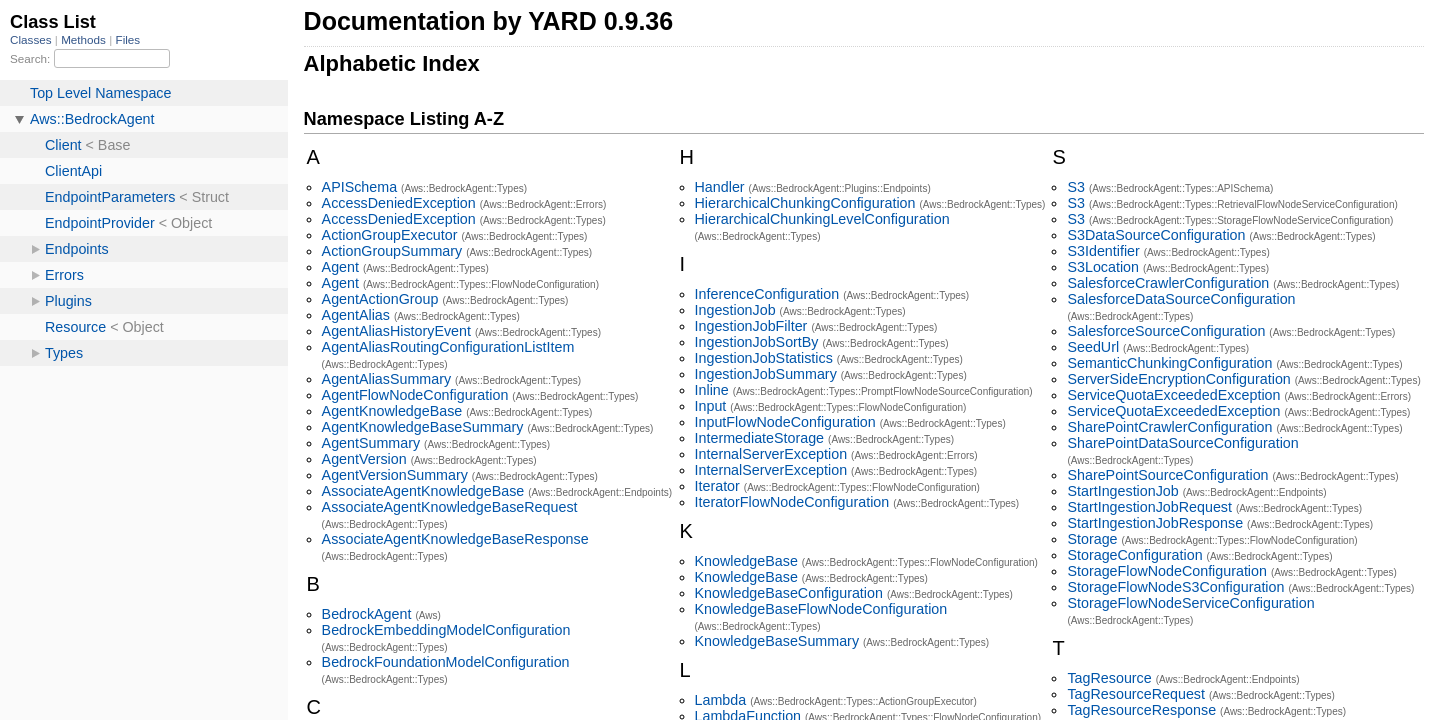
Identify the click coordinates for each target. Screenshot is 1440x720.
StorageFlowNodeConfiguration (1166, 571)
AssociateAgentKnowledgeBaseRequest (450, 507)
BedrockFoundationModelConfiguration (446, 662)
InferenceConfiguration (767, 294)
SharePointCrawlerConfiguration (1169, 427)
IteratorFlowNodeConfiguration (792, 502)
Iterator (717, 486)
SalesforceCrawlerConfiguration (1168, 283)
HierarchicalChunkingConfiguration (805, 203)
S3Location (1103, 267)
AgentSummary (371, 443)
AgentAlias (356, 315)
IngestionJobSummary (766, 374)
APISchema (360, 187)
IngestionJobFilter (751, 326)
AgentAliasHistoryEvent (396, 331)
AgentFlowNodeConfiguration (415, 395)
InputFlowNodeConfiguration (785, 422)
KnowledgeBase (746, 561)
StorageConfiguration (1134, 555)
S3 (1076, 187)
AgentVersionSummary (395, 475)
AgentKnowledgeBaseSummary (423, 427)
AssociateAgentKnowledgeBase (423, 491)
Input (711, 406)
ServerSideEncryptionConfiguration (1178, 379)
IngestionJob (735, 310)
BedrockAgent (367, 614)
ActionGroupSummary (392, 251)
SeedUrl (1093, 347)
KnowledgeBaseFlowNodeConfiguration (821, 609)
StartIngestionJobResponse (1155, 523)
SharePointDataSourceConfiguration (1182, 443)
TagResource (1109, 678)
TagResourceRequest (1136, 694)
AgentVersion (364, 459)
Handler (720, 187)
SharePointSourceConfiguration (1167, 475)
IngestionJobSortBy (757, 342)
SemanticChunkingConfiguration (1169, 363)
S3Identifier (1103, 251)
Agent (340, 267)
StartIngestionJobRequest (1149, 507)
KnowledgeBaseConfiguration (789, 593)
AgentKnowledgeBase (392, 411)
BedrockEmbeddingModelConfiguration (446, 630)
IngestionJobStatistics (764, 358)
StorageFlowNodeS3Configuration (1175, 587)
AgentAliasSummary (387, 379)
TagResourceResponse (1141, 710)
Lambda (721, 700)
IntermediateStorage (760, 438)
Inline (712, 390)
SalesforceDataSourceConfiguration (1181, 299)
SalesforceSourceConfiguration (1166, 331)
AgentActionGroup (380, 299)
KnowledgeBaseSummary (777, 641)
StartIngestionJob (1122, 491)
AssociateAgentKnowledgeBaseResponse (455, 539)
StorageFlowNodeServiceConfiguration (1190, 603)
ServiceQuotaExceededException (1173, 395)
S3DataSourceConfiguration (1156, 235)
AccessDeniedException (399, 203)
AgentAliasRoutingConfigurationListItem (448, 347)
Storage (1092, 539)
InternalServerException (771, 454)
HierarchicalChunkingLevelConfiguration (822, 219)
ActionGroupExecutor (390, 235)
